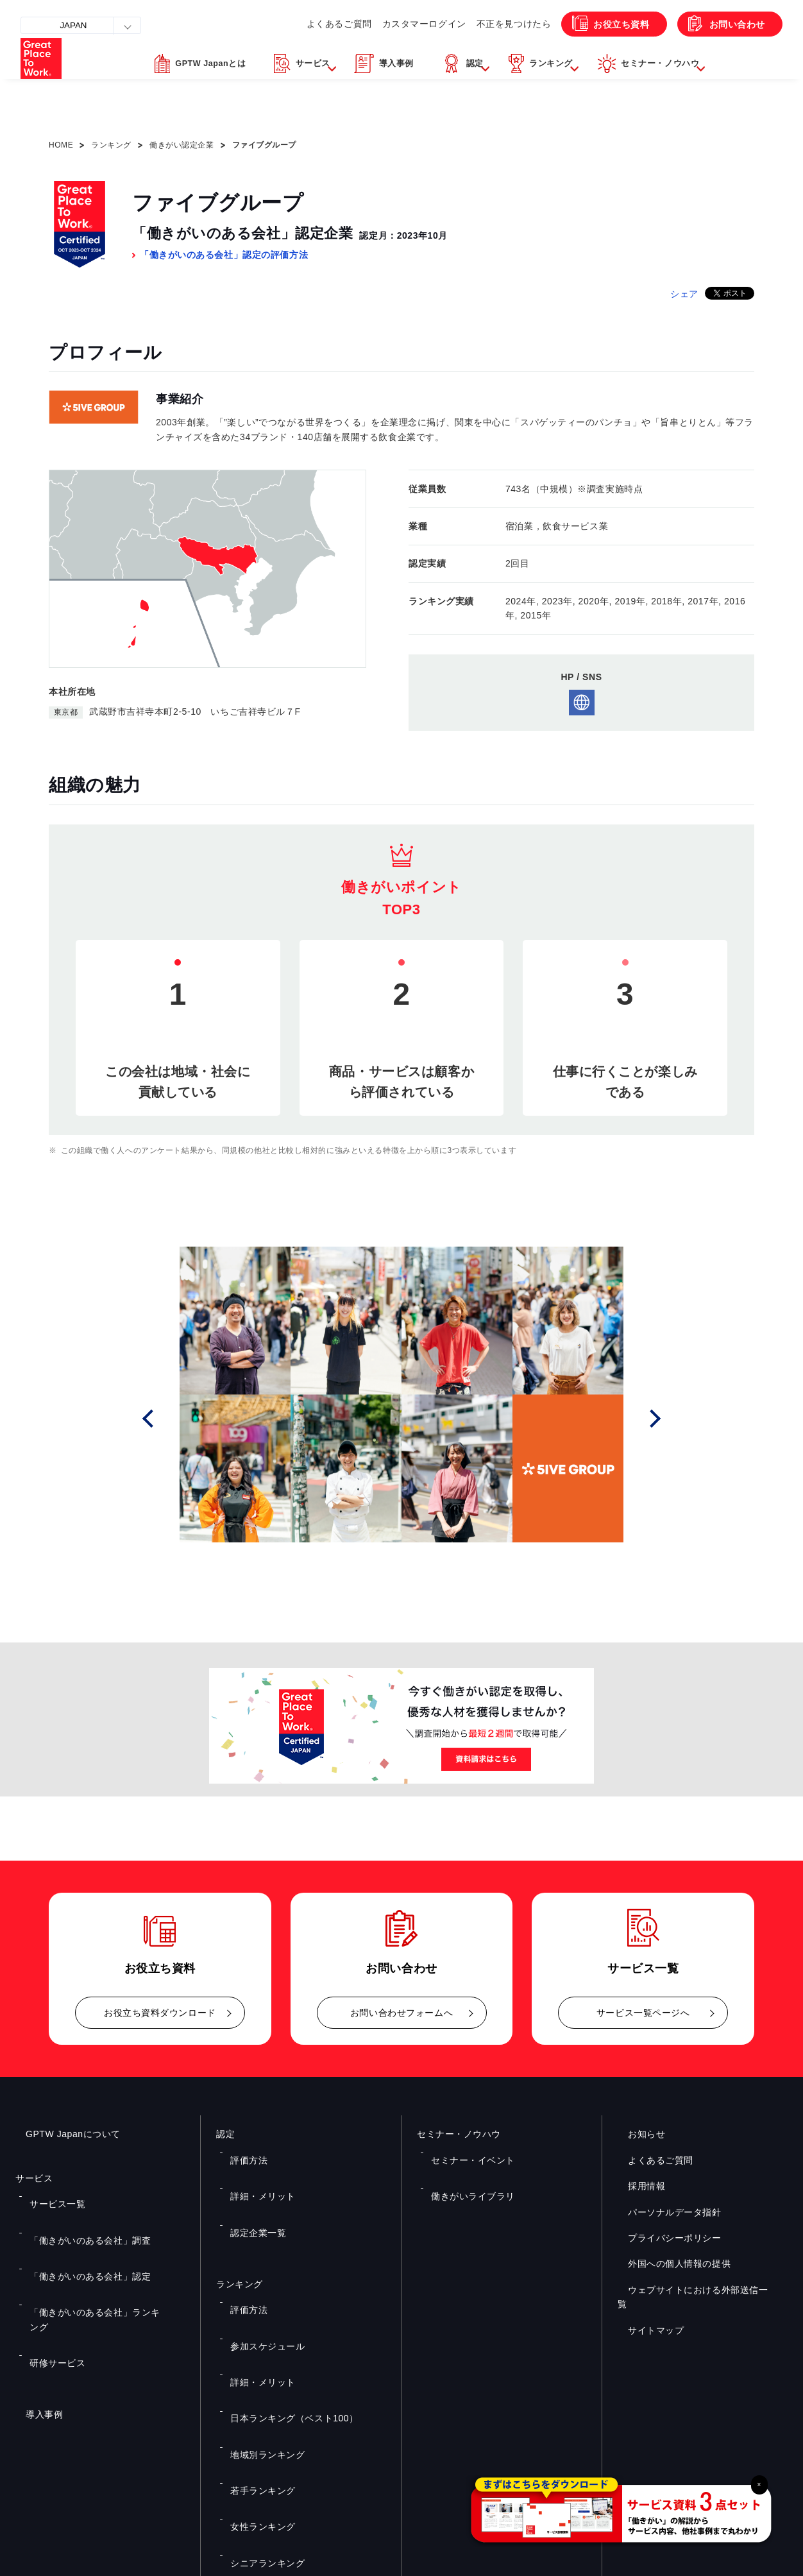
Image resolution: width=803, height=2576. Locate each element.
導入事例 (34, 2313)
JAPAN (81, 25)
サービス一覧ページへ (643, 2013)
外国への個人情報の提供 (669, 2263)
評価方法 (244, 2151)
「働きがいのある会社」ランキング (91, 2251)
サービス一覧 (51, 2194)
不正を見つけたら (480, 51)
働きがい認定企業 (181, 145)
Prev (165, 1419)
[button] (298, 98)
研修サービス (51, 2269)
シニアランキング (260, 2379)
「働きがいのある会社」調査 (79, 2213)
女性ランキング (256, 2361)
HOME (61, 145)
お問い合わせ (725, 51)
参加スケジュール (260, 2267)
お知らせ (636, 2134)
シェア (684, 294)
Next (659, 1419)
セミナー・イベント (464, 2151)
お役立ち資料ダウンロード (160, 2013)
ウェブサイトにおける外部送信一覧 (692, 2290)
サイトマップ (645, 2315)
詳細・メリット (256, 2169)
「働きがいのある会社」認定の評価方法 (224, 255)
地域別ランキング (260, 2323)
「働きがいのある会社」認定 (79, 2232)
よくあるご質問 (295, 51)
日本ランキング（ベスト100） (283, 2304)
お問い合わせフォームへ (401, 2013)
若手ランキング (256, 2342)
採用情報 (636, 2186)
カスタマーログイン (385, 51)
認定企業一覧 (252, 2188)
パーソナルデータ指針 (664, 2212)
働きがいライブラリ (464, 2169)
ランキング (111, 145)
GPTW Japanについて (62, 2134)
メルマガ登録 (599, 2435)
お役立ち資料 (596, 51)
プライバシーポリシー (664, 2238)
